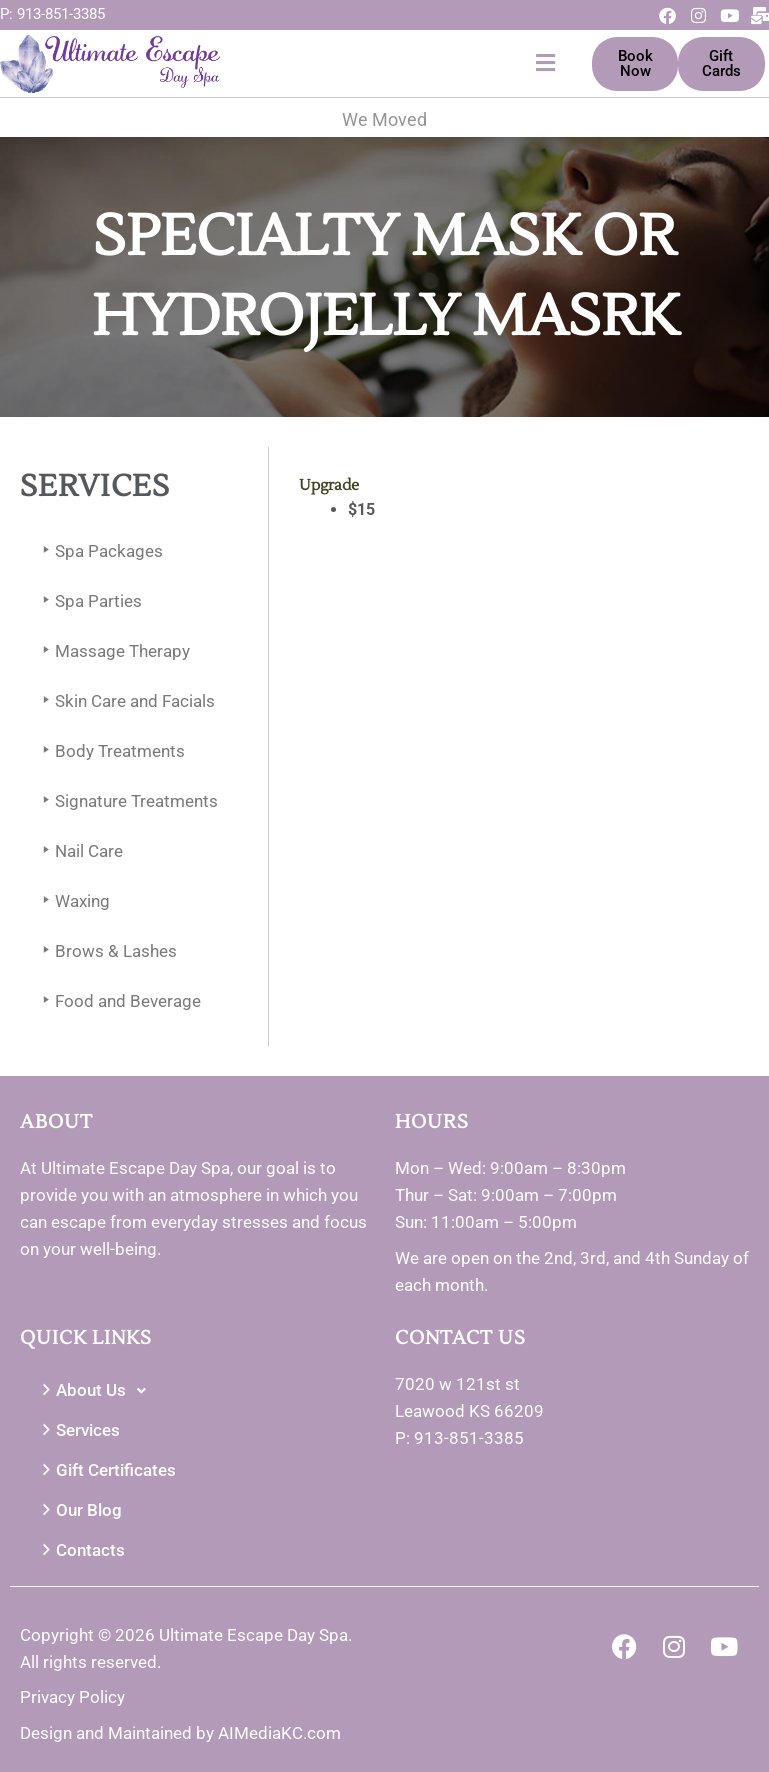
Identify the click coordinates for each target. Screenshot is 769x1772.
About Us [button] (96, 1391)
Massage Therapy (112, 651)
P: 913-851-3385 (52, 14)
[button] (392, 63)
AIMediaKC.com (279, 1733)
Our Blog (79, 1510)
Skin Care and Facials (125, 701)
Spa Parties (88, 601)
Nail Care (79, 851)
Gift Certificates (106, 1470)
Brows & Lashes (106, 951)
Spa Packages (99, 551)
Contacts (80, 1550)
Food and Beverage (118, 1001)
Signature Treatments (126, 801)
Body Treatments (110, 751)
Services (78, 1430)
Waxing (72, 901)
